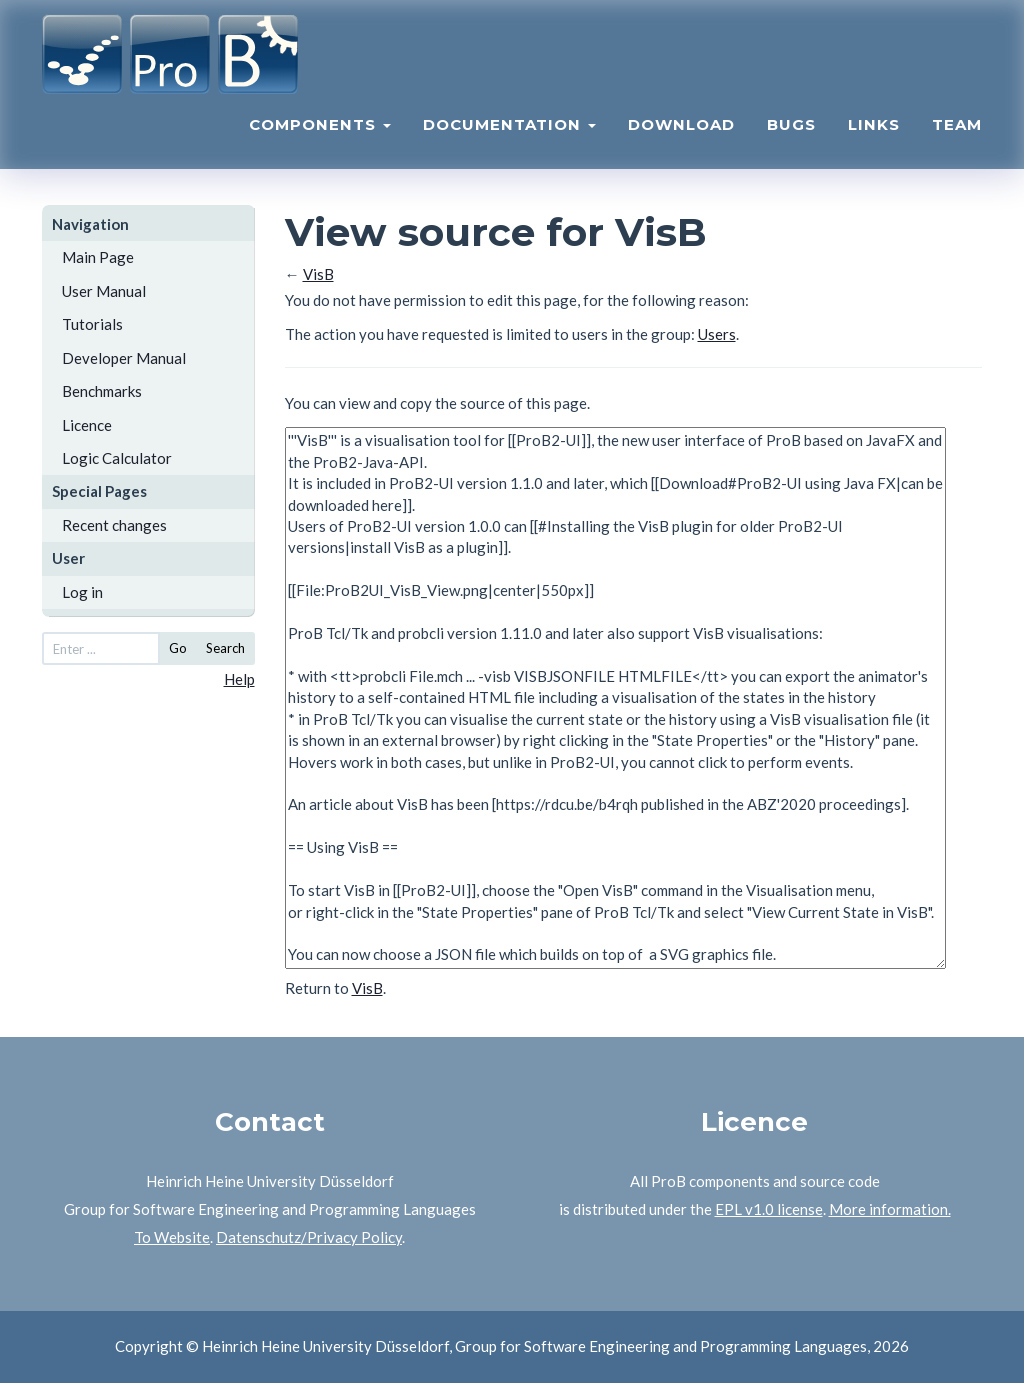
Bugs (791, 135)
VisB (318, 274)
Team (957, 135)
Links (874, 135)
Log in (82, 592)
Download (681, 135)
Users (717, 334)
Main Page (98, 257)
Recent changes (114, 525)
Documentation (509, 135)
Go (178, 648)
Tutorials (92, 324)
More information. (890, 1209)
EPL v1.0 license (769, 1209)
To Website (172, 1237)
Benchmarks (102, 391)
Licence (87, 425)
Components (320, 135)
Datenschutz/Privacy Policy (309, 1237)
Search (225, 648)
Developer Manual (124, 358)
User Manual (104, 291)
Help (239, 679)
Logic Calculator (117, 458)
